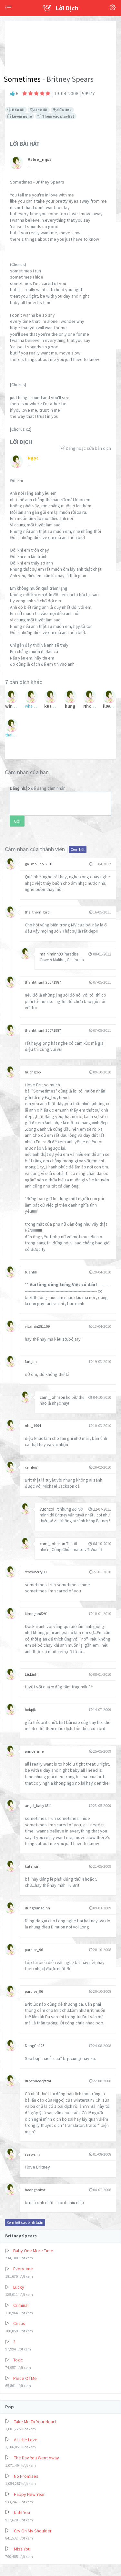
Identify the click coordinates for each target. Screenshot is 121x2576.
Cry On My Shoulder (33, 2531)
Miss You (22, 2549)
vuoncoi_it (50, 1509)
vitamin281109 (37, 1326)
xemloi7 (31, 1467)
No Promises (26, 2476)
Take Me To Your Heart (35, 2421)
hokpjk (30, 1709)
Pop (9, 2407)
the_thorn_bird (37, 912)
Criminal (20, 2305)
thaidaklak (11, 735)
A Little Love (25, 2440)
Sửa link (62, 109)
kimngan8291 (36, 1613)
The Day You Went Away (36, 2458)
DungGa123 (35, 2045)
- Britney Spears (67, 79)
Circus (19, 2323)
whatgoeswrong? (31, 706)
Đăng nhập (20, 788)
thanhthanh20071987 (43, 982)
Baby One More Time (33, 2251)
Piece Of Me (25, 2378)
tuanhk (31, 1272)
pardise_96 (34, 1949)
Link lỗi (38, 109)
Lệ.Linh (31, 1674)
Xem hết (78, 849)
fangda (31, 1361)
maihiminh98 (52, 954)
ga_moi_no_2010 (39, 863)
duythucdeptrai (38, 2080)
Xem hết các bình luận (25, 2222)
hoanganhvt (35, 2189)
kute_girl (32, 1866)
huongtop (33, 1072)
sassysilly (32, 2154)
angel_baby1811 (38, 1805)
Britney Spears (21, 2236)
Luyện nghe (19, 116)
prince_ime (34, 1751)
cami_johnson (53, 1397)
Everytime (23, 2269)
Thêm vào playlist (55, 116)
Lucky (18, 2287)
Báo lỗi (16, 109)
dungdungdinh (37, 1908)
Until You (22, 2512)
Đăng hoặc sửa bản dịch (85, 448)
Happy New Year (29, 2494)
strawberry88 (35, 1571)
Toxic (18, 2360)
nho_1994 (33, 1425)
